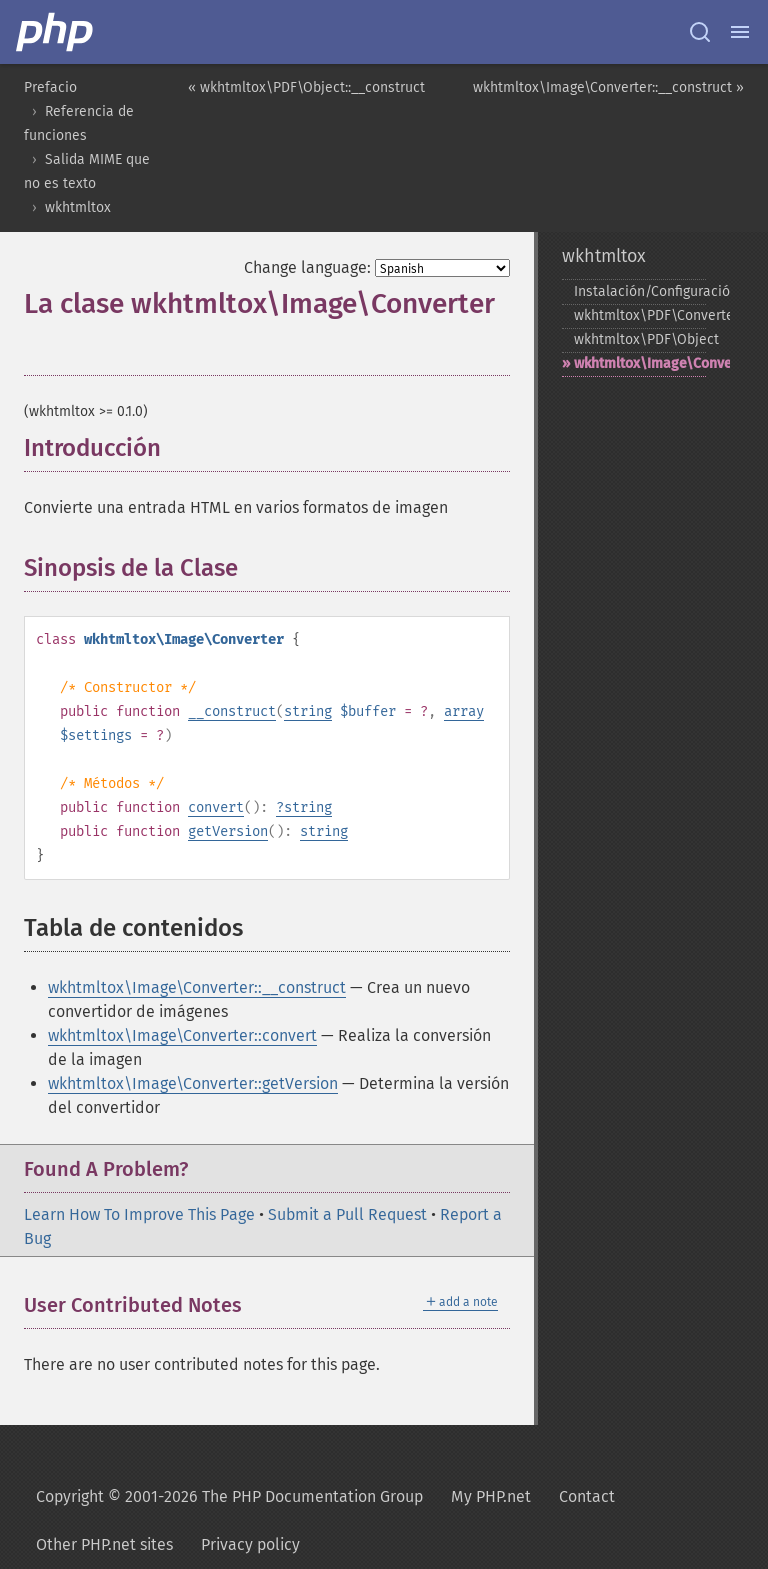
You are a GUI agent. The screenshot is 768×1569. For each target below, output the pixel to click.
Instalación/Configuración (640, 291)
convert (216, 807)
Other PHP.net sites (104, 1544)
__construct (232, 711)
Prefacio (50, 87)
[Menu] (740, 32)
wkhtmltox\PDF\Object (640, 339)
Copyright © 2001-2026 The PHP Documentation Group (229, 1496)
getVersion (228, 831)
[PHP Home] (56, 32)
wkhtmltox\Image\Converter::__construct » (608, 87)
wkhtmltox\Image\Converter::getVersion (193, 1083)
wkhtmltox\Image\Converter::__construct (197, 987)
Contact (587, 1496)
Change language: (307, 267)
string (308, 711)
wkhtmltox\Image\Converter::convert (182, 1035)
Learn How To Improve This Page (139, 1214)
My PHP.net (491, 1496)
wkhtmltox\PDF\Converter (640, 315)
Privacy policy (250, 1544)
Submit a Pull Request (347, 1214)
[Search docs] (700, 32)
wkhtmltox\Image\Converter (640, 363)
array (464, 711)
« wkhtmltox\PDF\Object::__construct (306, 87)
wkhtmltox (78, 207)
